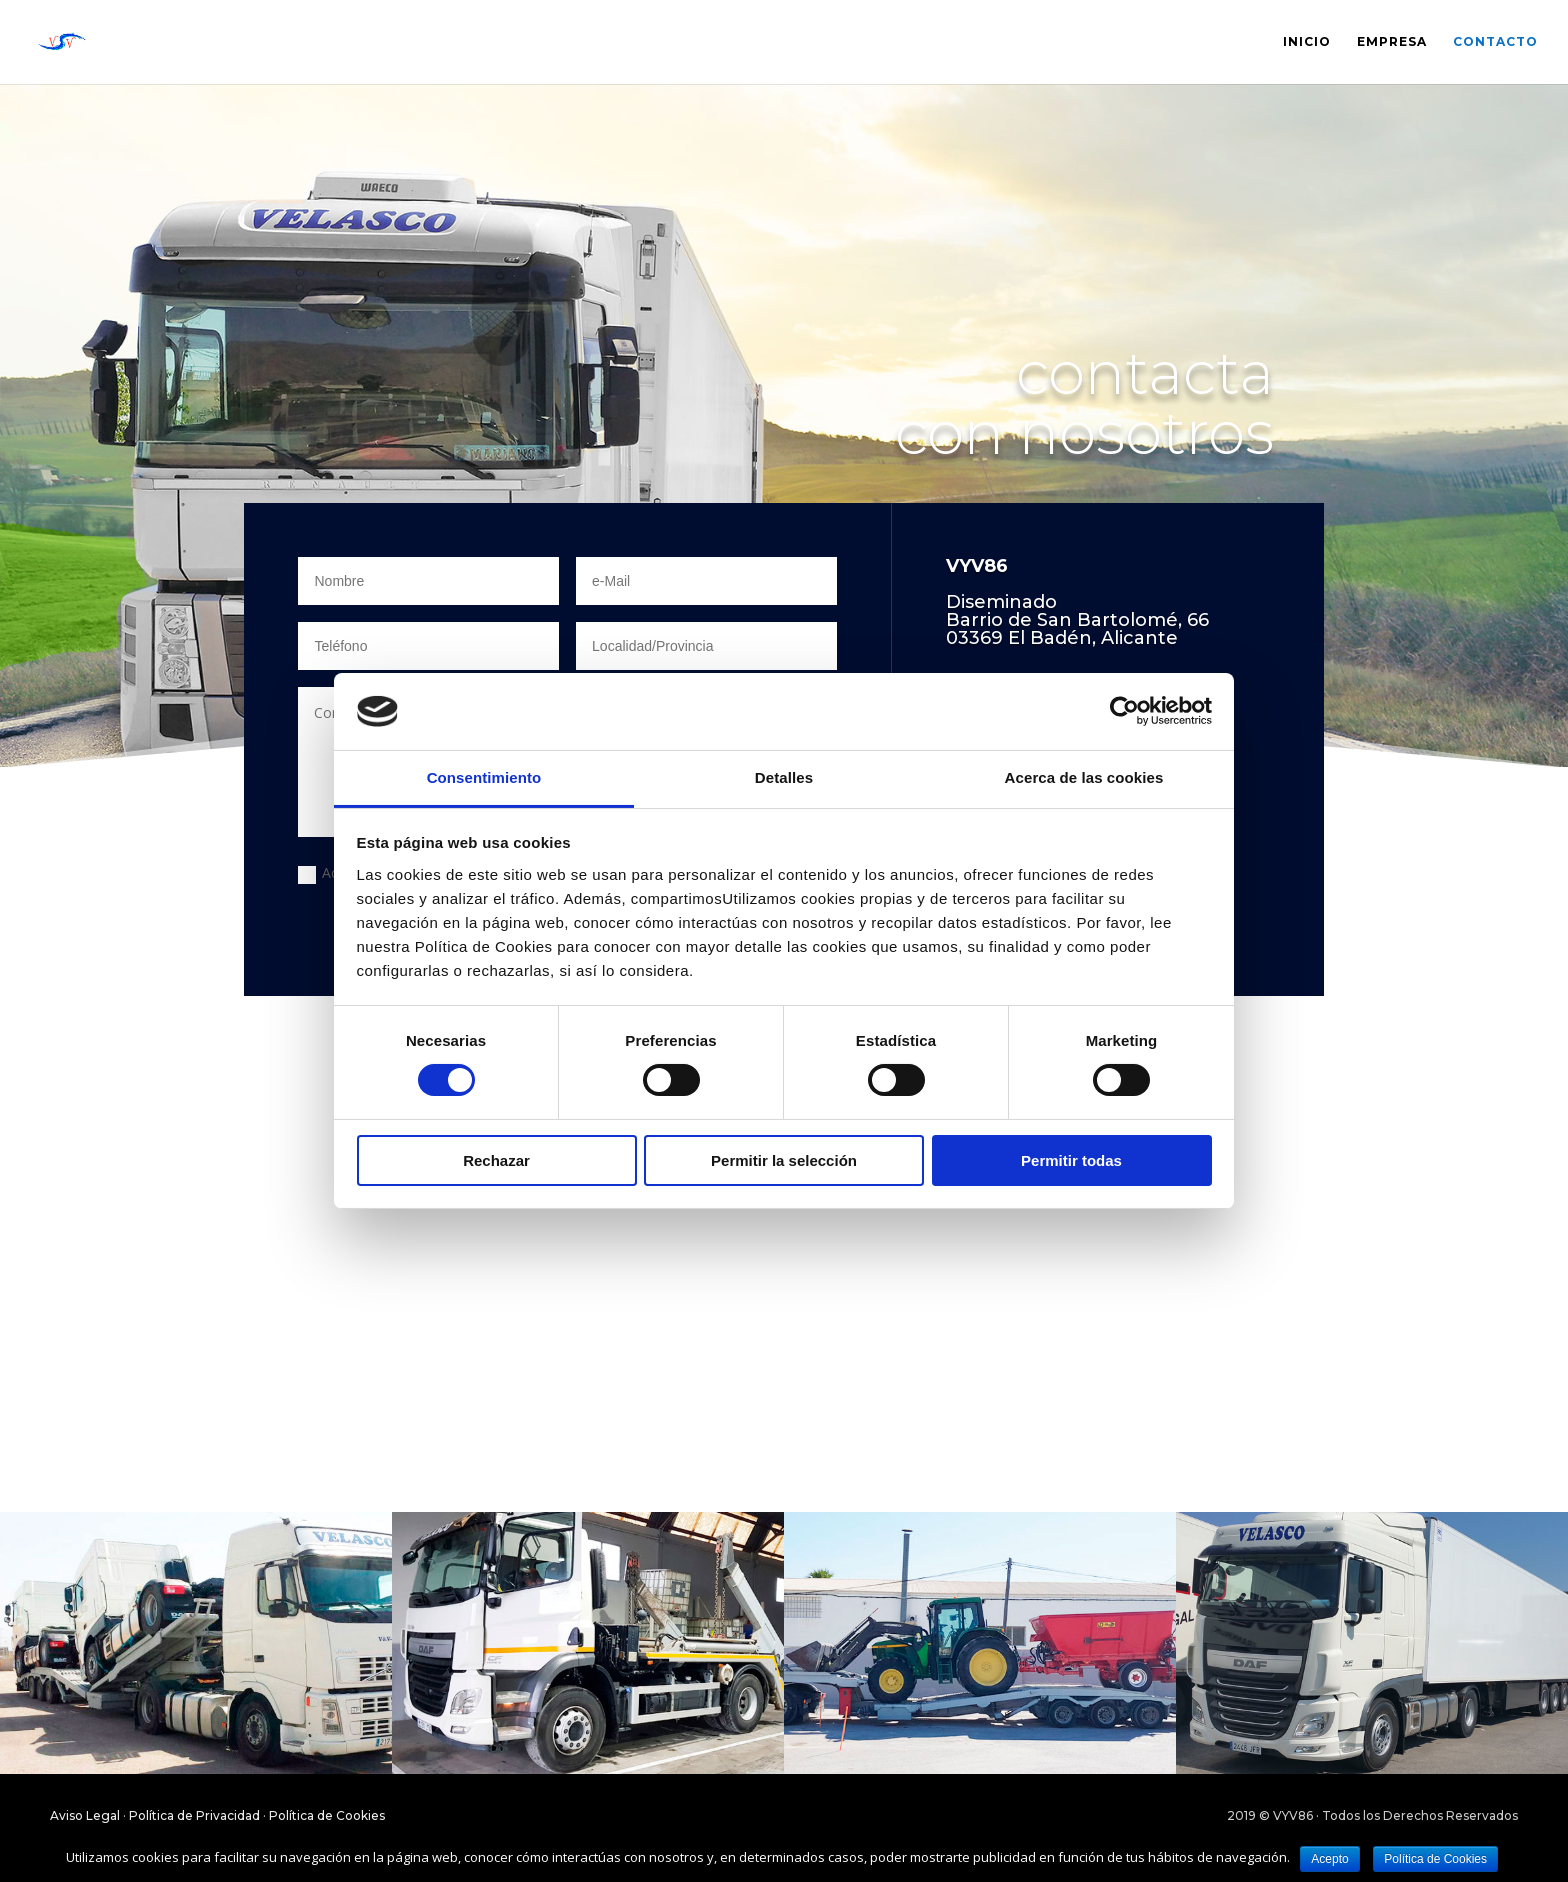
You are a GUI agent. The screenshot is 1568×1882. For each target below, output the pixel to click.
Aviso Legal (85, 1815)
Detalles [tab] (784, 777)
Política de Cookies (327, 1815)
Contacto (1495, 42)
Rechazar (496, 1160)
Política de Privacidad (194, 1815)
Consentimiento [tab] (484, 777)
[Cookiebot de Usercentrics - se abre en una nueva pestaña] (1124, 711)
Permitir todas (1071, 1160)
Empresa (1392, 42)
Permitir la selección (784, 1160)
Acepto (1329, 1859)
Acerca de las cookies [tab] (1084, 777)
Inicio (1307, 42)
